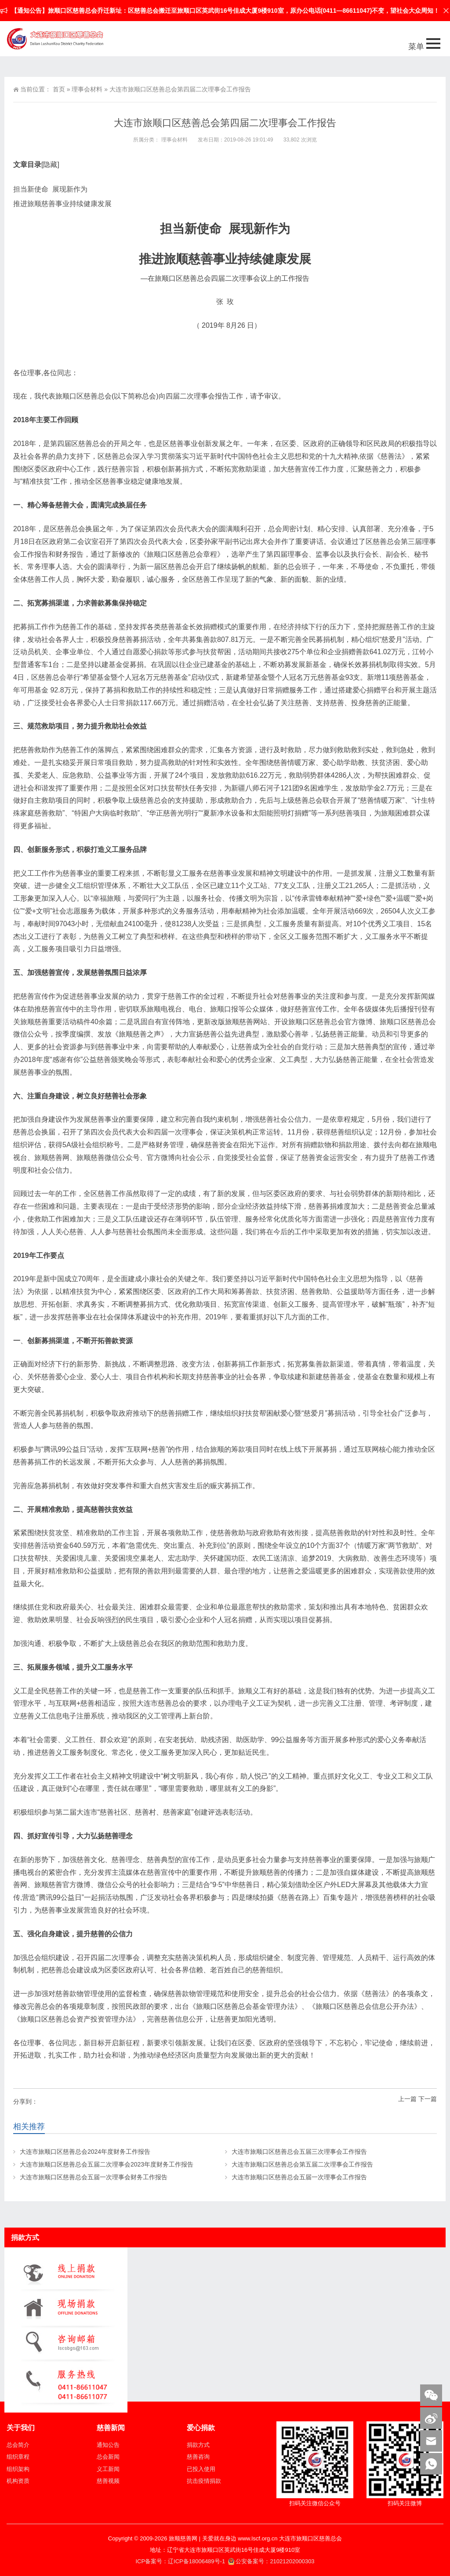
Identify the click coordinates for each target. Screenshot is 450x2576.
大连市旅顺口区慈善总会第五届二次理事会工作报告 (302, 2164)
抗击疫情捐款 (204, 2481)
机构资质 (18, 2481)
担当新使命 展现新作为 (50, 189)
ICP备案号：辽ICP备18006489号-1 (180, 2561)
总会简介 (18, 2445)
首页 (59, 89)
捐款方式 (198, 2445)
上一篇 (407, 2098)
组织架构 (18, 2469)
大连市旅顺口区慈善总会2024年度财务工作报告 (85, 2151)
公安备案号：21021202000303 (271, 2561)
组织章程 (18, 2456)
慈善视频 (108, 2481)
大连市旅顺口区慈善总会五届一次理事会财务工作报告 (93, 2177)
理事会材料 (87, 89)
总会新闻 (108, 2456)
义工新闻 (108, 2469)
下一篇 (427, 2098)
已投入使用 (201, 2469)
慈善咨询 (198, 2456)
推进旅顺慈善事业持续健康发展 (62, 203)
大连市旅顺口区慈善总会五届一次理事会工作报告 (299, 2177)
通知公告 (108, 2445)
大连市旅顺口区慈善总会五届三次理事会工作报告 (299, 2151)
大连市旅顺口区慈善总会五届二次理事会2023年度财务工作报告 (106, 2164)
